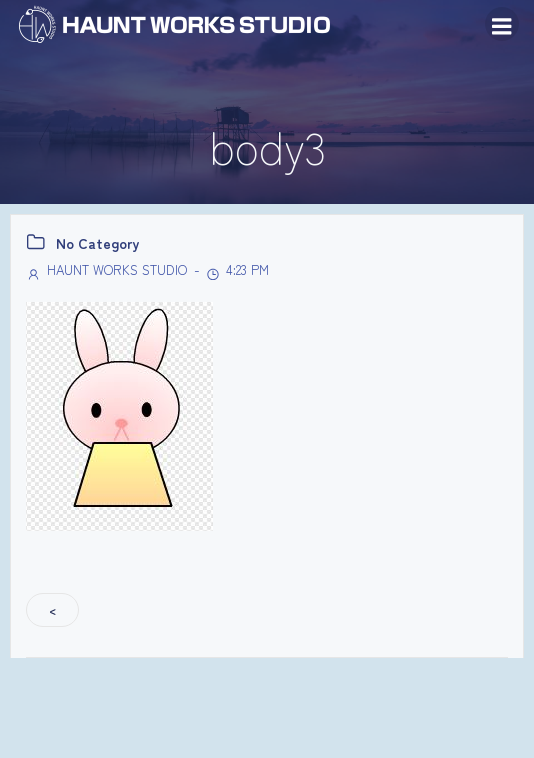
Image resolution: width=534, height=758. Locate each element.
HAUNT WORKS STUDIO (106, 269)
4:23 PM (237, 269)
